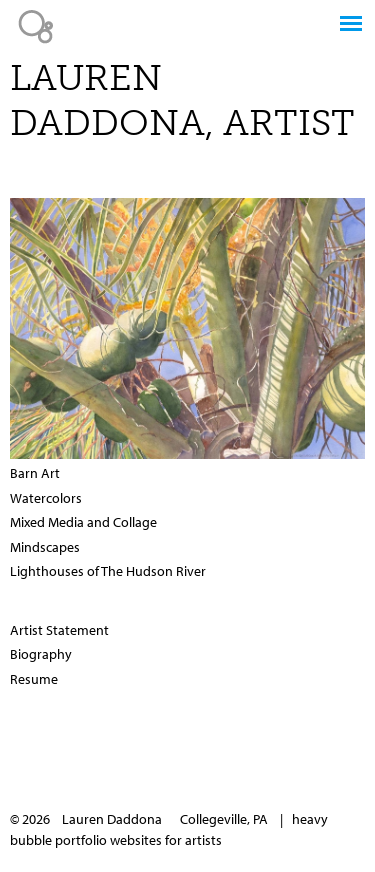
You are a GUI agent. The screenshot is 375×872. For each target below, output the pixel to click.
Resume (34, 679)
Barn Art (35, 473)
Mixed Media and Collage (83, 522)
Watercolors (46, 498)
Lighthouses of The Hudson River (108, 571)
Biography (41, 654)
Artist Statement (59, 630)
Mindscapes (45, 547)
